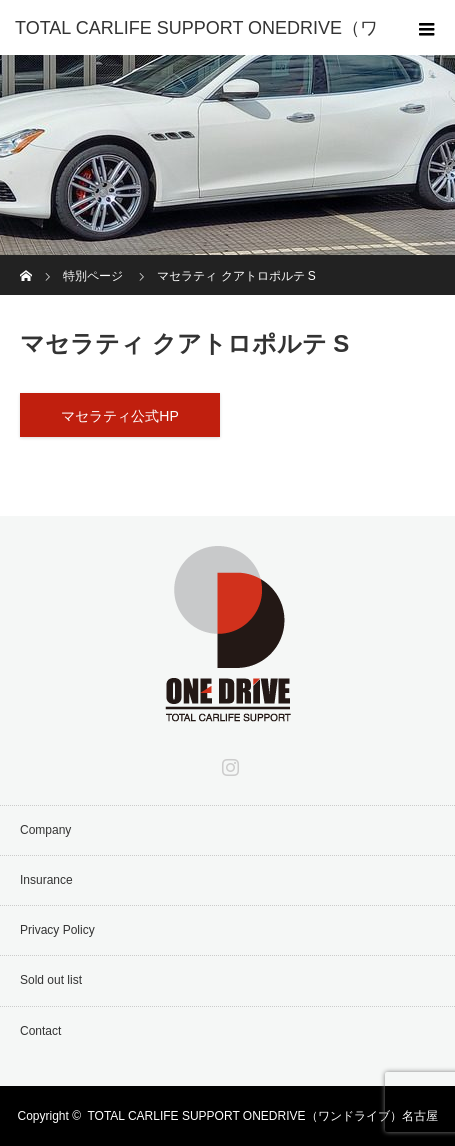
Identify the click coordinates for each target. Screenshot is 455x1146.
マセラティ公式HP (119, 416)
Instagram (228, 763)
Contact (40, 1031)
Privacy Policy (57, 930)
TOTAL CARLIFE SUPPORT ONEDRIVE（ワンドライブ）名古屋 (262, 1116)
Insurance (46, 880)
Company (45, 830)
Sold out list (51, 980)
